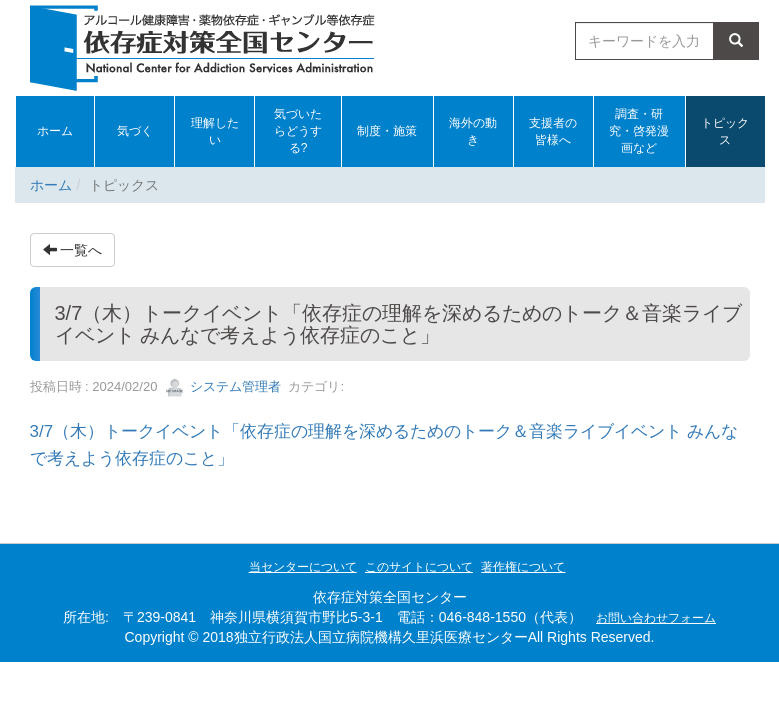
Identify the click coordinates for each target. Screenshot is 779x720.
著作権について (523, 567)
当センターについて (303, 567)
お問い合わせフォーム (656, 618)
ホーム (51, 185)
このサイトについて (419, 567)
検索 (736, 41)
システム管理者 (223, 386)
